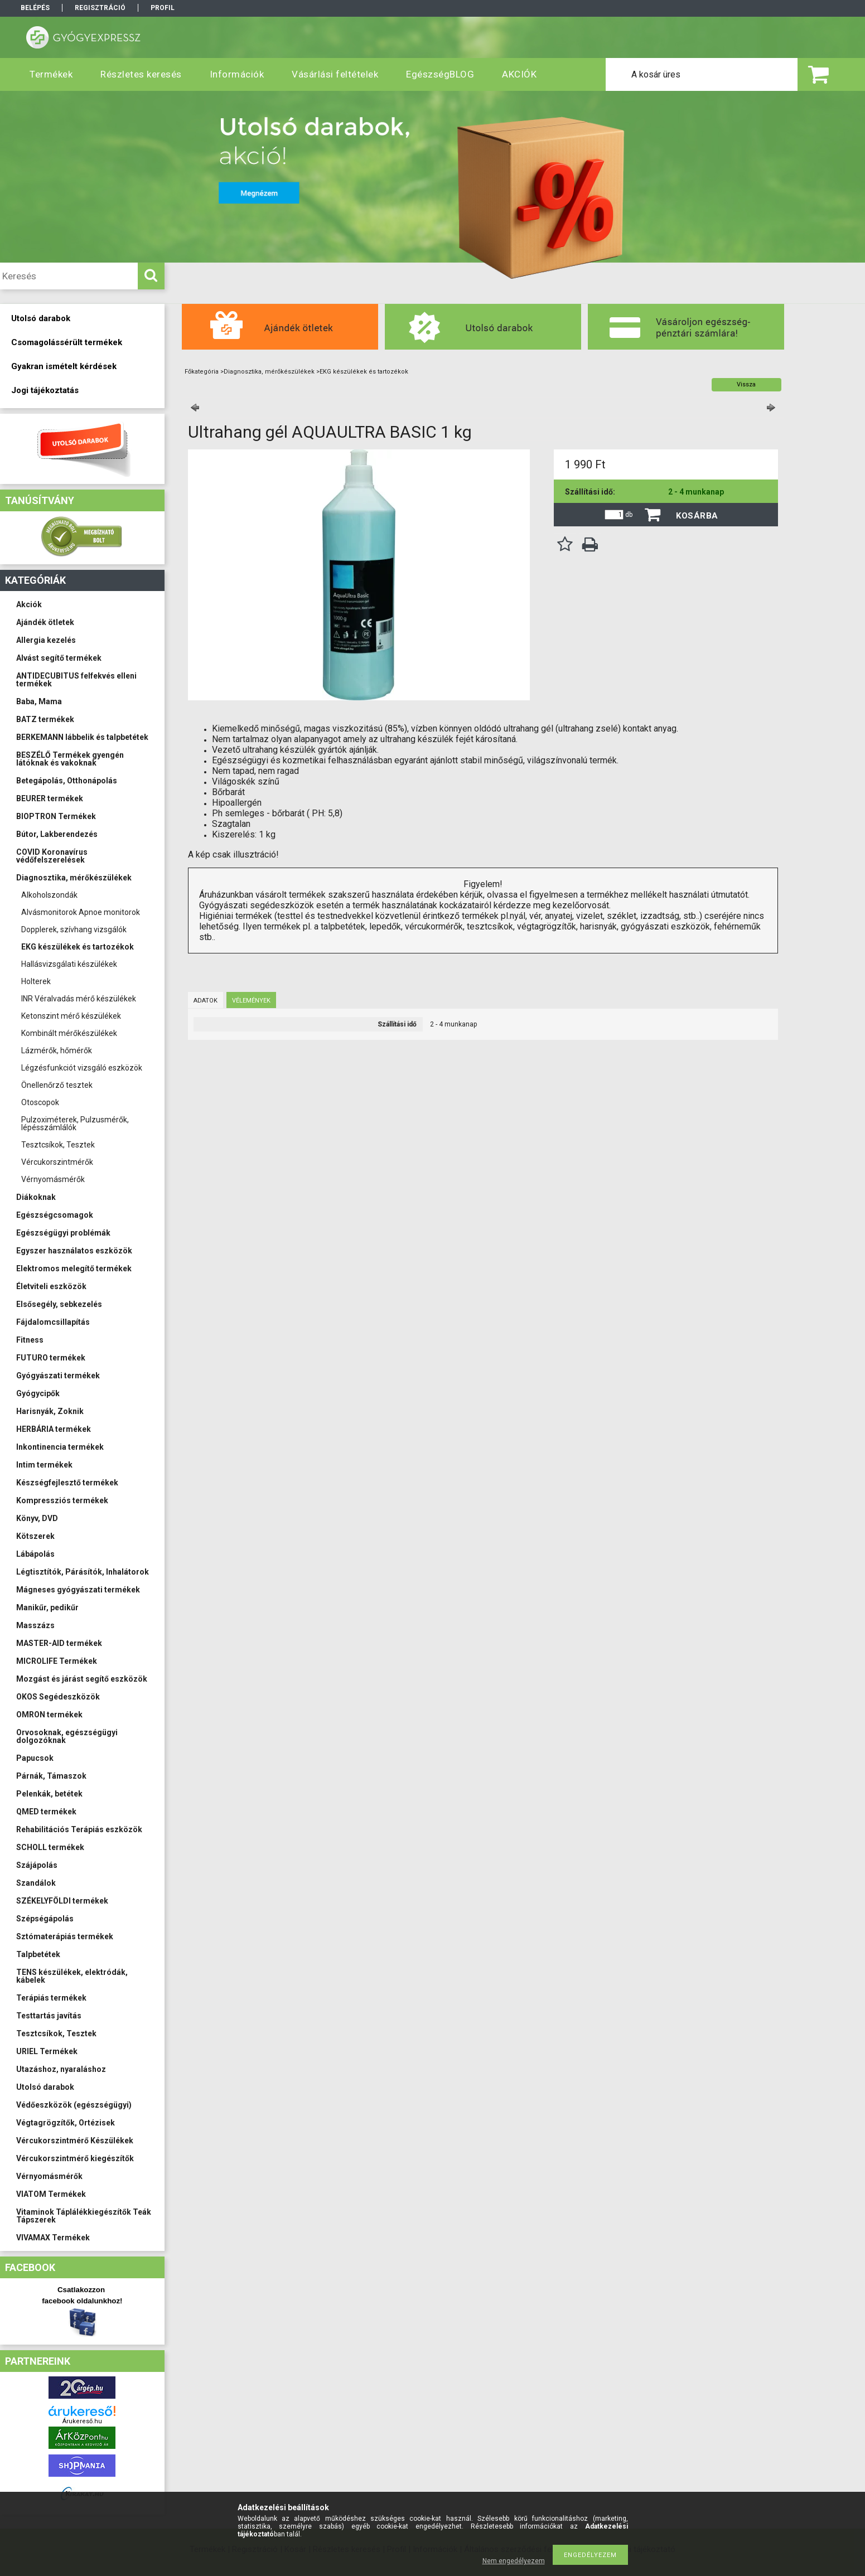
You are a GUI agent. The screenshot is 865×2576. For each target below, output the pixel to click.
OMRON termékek (49, 1714)
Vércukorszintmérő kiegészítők (75, 2158)
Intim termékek (44, 1464)
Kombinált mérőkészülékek (69, 1033)
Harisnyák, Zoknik (50, 1411)
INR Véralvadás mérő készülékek (78, 998)
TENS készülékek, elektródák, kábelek (72, 1976)
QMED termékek (46, 1811)
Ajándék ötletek (45, 622)
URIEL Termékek (47, 2051)
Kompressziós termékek (62, 1500)
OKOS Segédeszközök (58, 1696)
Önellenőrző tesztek (57, 1085)
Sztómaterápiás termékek (64, 1936)
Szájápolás (36, 1865)
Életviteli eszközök (51, 1286)
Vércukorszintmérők (57, 1162)
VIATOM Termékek (51, 2194)
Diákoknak (36, 1197)
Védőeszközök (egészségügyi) (74, 2104)
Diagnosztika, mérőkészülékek (74, 877)
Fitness (30, 1339)
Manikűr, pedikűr (47, 1607)
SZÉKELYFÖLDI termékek (62, 1900)
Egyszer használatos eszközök (74, 1250)
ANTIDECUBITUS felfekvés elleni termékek (76, 679)
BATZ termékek (45, 719)
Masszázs (35, 1625)
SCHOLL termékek (50, 1847)
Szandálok (36, 1882)
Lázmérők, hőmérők (56, 1050)
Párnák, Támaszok (51, 1775)
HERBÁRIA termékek (53, 1429)
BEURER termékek (49, 798)
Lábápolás (35, 1554)
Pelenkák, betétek (49, 1793)
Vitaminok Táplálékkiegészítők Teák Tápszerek (83, 2215)
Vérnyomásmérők (53, 1179)
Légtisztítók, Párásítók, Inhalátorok (82, 1571)
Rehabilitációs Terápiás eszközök (79, 1829)
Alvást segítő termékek (59, 657)
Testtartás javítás (48, 2015)
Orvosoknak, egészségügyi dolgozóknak (67, 1736)
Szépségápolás (45, 1918)
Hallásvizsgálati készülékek (69, 964)
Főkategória (202, 371)
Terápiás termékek (51, 1997)
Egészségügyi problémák (63, 1232)
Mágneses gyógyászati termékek (78, 1589)
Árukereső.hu (82, 2421)
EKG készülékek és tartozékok (77, 946)
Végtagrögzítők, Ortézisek (65, 2122)
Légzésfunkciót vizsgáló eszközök (81, 1067)
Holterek (36, 981)
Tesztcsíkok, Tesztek (58, 1144)
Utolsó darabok (45, 2087)
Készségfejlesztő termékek (67, 1482)
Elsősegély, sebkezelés (59, 1304)
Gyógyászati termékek (58, 1375)
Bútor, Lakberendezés (57, 834)
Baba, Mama (39, 701)
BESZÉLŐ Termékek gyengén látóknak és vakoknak (70, 758)
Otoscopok (40, 1102)
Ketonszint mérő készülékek (71, 1015)
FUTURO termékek (50, 1357)
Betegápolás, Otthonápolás (66, 780)
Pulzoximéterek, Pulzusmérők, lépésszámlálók (75, 1123)
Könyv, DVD (37, 1518)
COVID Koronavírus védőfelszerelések (52, 856)
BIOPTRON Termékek (56, 816)
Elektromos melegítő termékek (74, 1268)
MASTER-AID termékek (59, 1643)
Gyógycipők (38, 1393)
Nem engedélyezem (513, 2561)
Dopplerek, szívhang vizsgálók (74, 929)
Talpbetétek (38, 1954)
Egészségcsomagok (54, 1214)
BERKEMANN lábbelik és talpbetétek (82, 737)
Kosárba (697, 516)
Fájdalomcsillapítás (53, 1322)
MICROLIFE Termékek (56, 1661)
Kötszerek (35, 1536)
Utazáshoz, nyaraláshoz (61, 2069)
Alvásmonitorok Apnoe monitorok (80, 912)
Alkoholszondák (49, 894)
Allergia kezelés (46, 640)
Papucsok (35, 1758)
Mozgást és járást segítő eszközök (81, 1678)
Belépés (35, 8)
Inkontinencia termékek (60, 1446)
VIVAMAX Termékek (53, 2237)
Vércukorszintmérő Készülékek (74, 2140)
